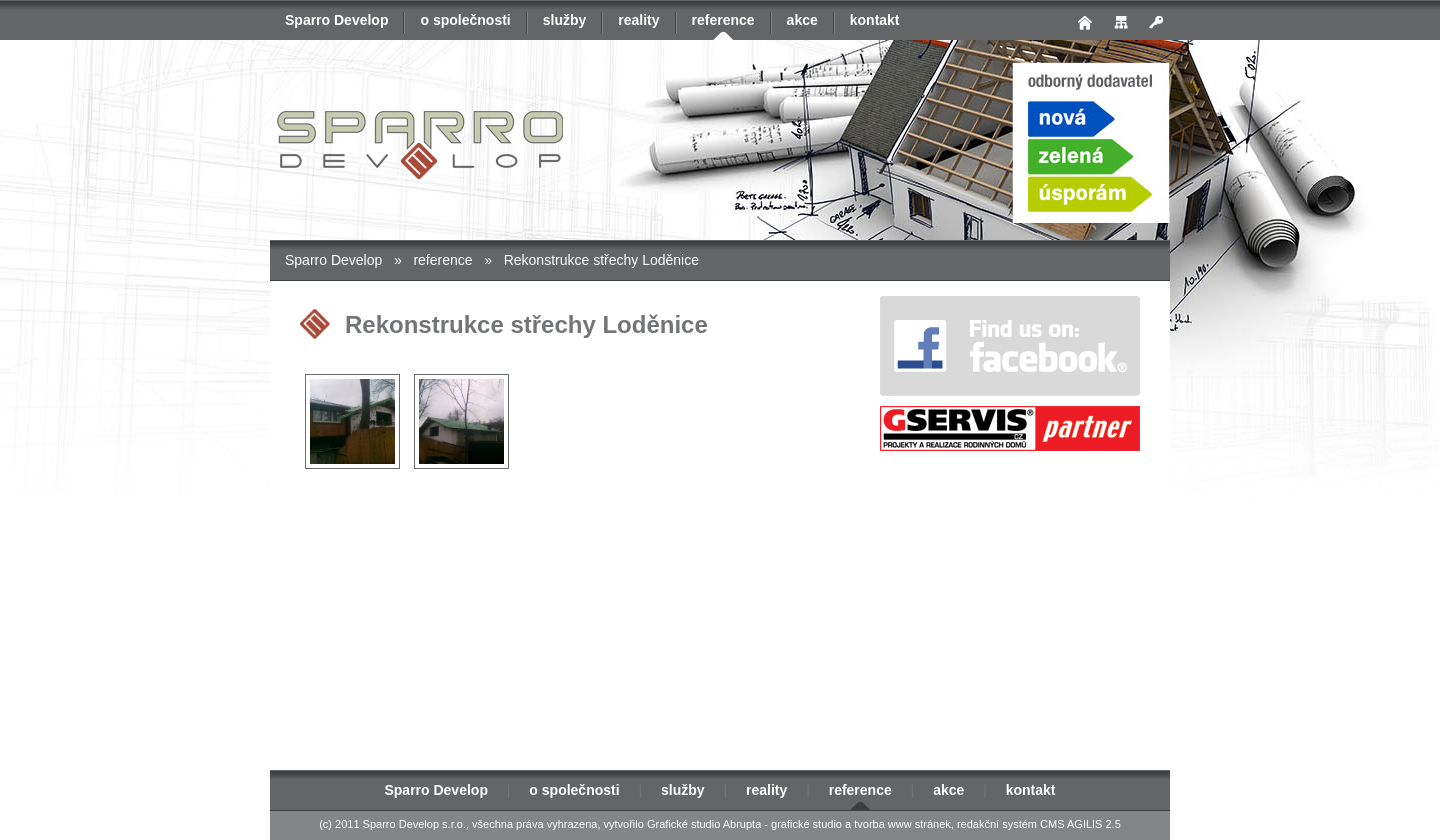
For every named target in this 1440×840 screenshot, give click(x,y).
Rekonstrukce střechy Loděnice (601, 260)
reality (638, 20)
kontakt (875, 20)
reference (723, 20)
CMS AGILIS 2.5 (1080, 824)
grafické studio (806, 824)
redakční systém (997, 824)
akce (802, 20)
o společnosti (465, 20)
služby (565, 20)
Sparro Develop (336, 20)
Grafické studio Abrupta (704, 824)
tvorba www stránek (902, 824)
